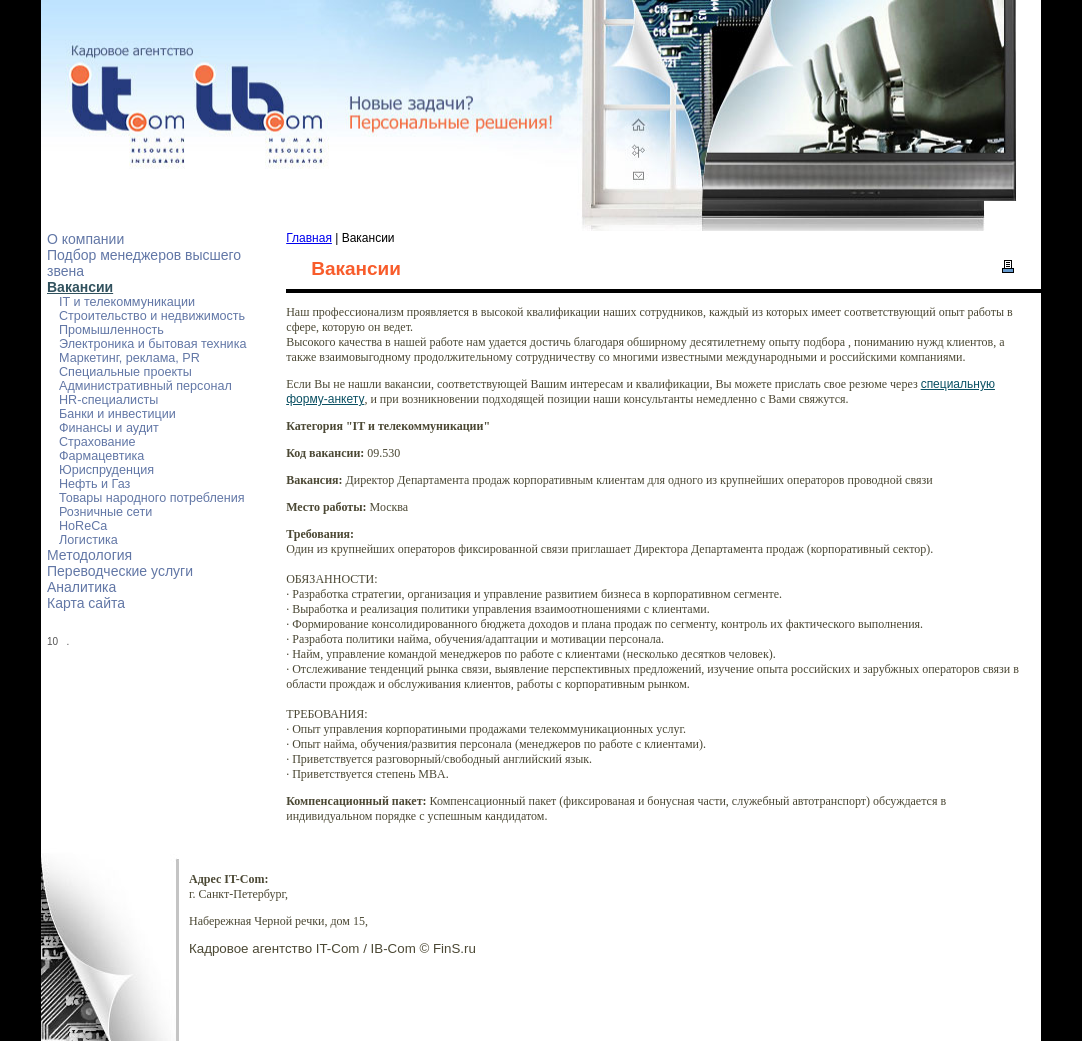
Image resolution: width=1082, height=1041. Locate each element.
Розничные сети (105, 512)
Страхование (97, 442)
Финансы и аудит (109, 428)
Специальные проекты (125, 372)
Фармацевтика (101, 456)
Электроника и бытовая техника (152, 344)
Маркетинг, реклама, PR (129, 358)
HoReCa (83, 526)
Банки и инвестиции (117, 414)
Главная (309, 238)
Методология (89, 555)
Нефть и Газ (94, 484)
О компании (85, 239)
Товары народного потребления (152, 498)
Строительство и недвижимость (152, 316)
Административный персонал (145, 386)
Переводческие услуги (120, 571)
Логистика (88, 540)
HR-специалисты (108, 400)
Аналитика (81, 587)
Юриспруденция (106, 470)
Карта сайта (86, 603)
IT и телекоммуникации (127, 302)
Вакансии (80, 287)
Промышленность (111, 330)
